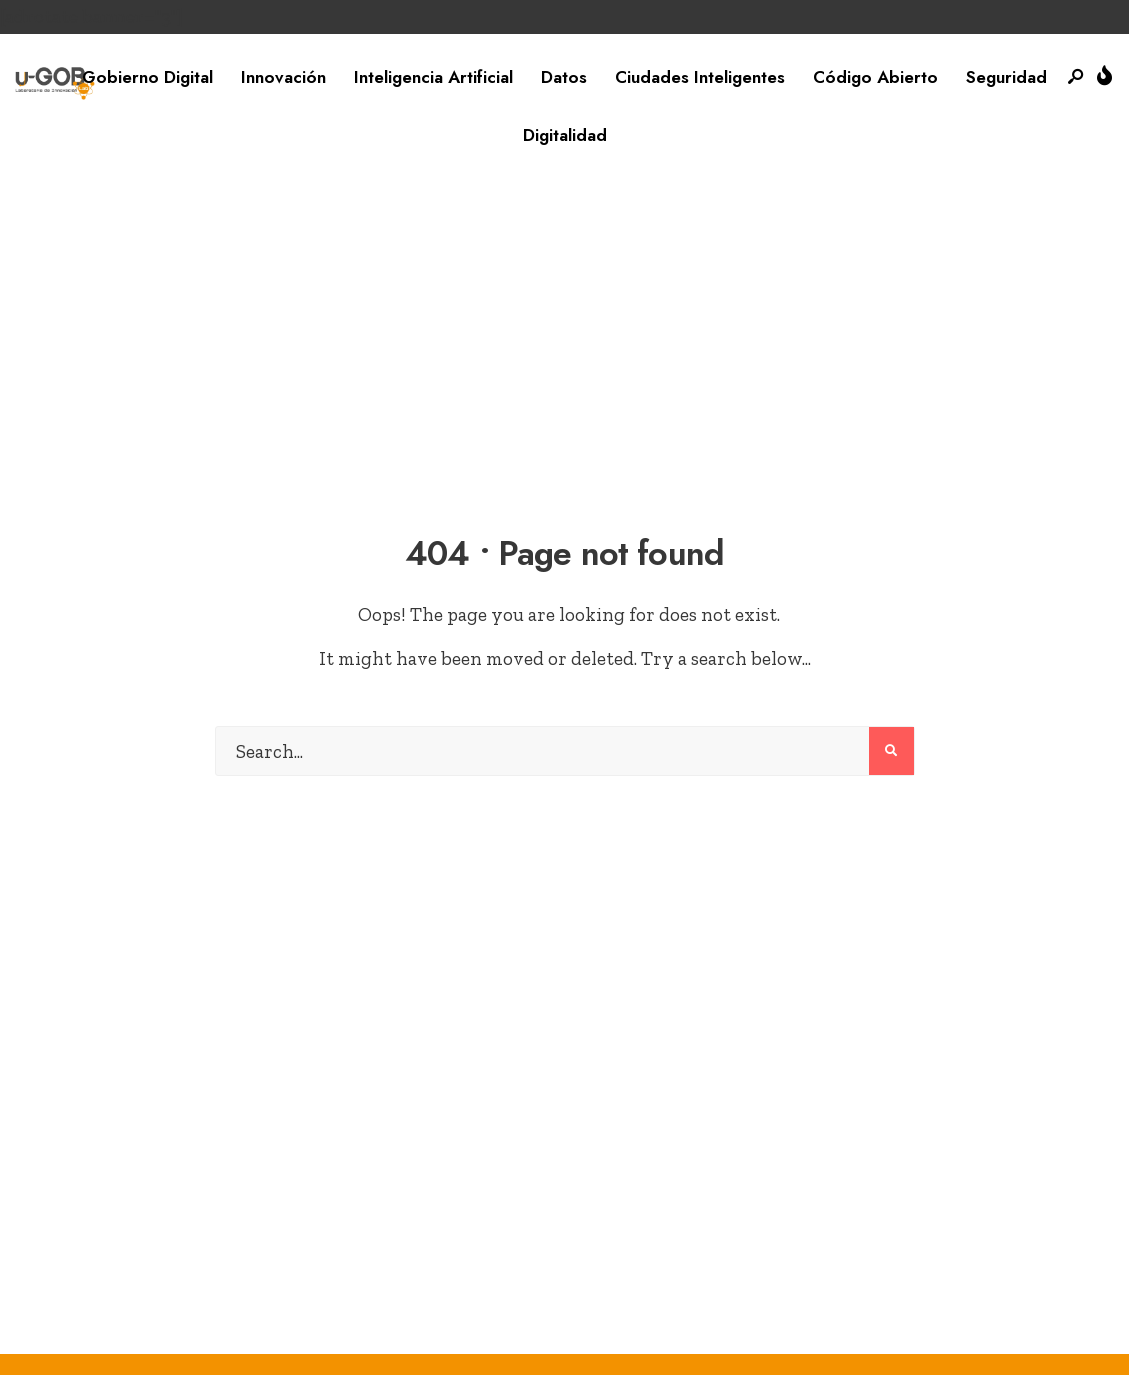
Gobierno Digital (147, 77)
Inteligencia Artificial (433, 77)
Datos (564, 77)
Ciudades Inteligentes (700, 77)
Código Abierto (875, 77)
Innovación (283, 77)
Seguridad (1006, 77)
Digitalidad (565, 135)
